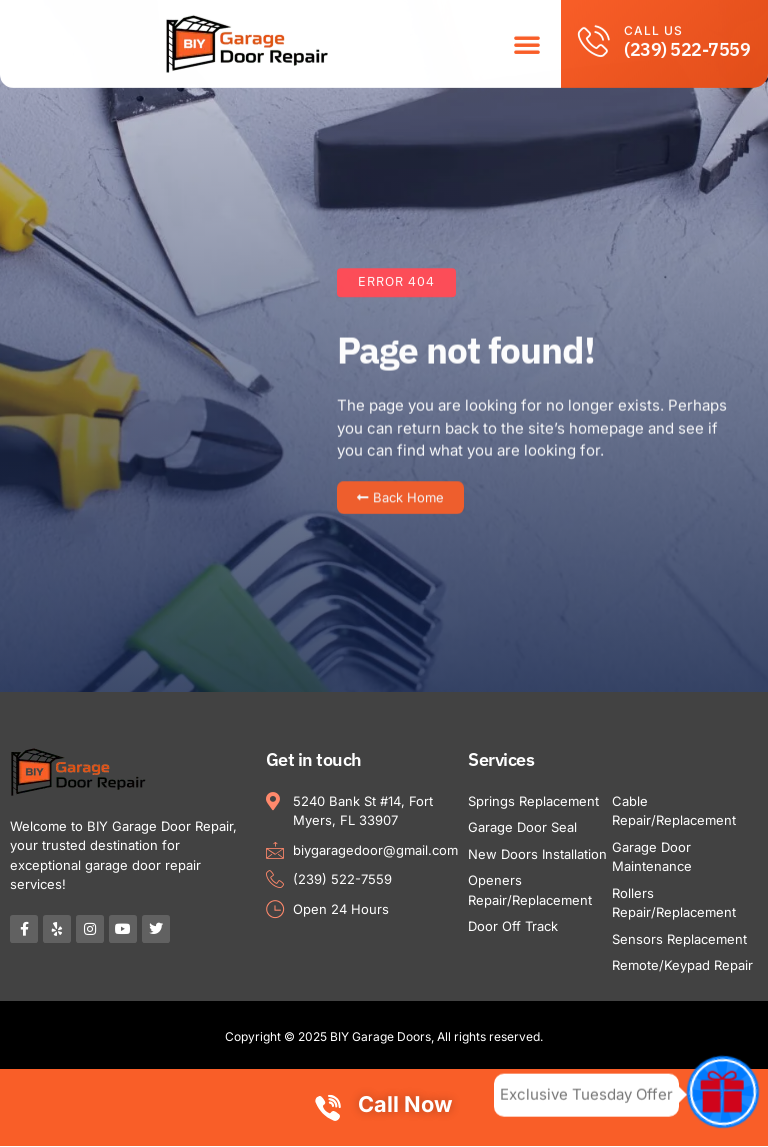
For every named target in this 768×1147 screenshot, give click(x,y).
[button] (527, 39)
